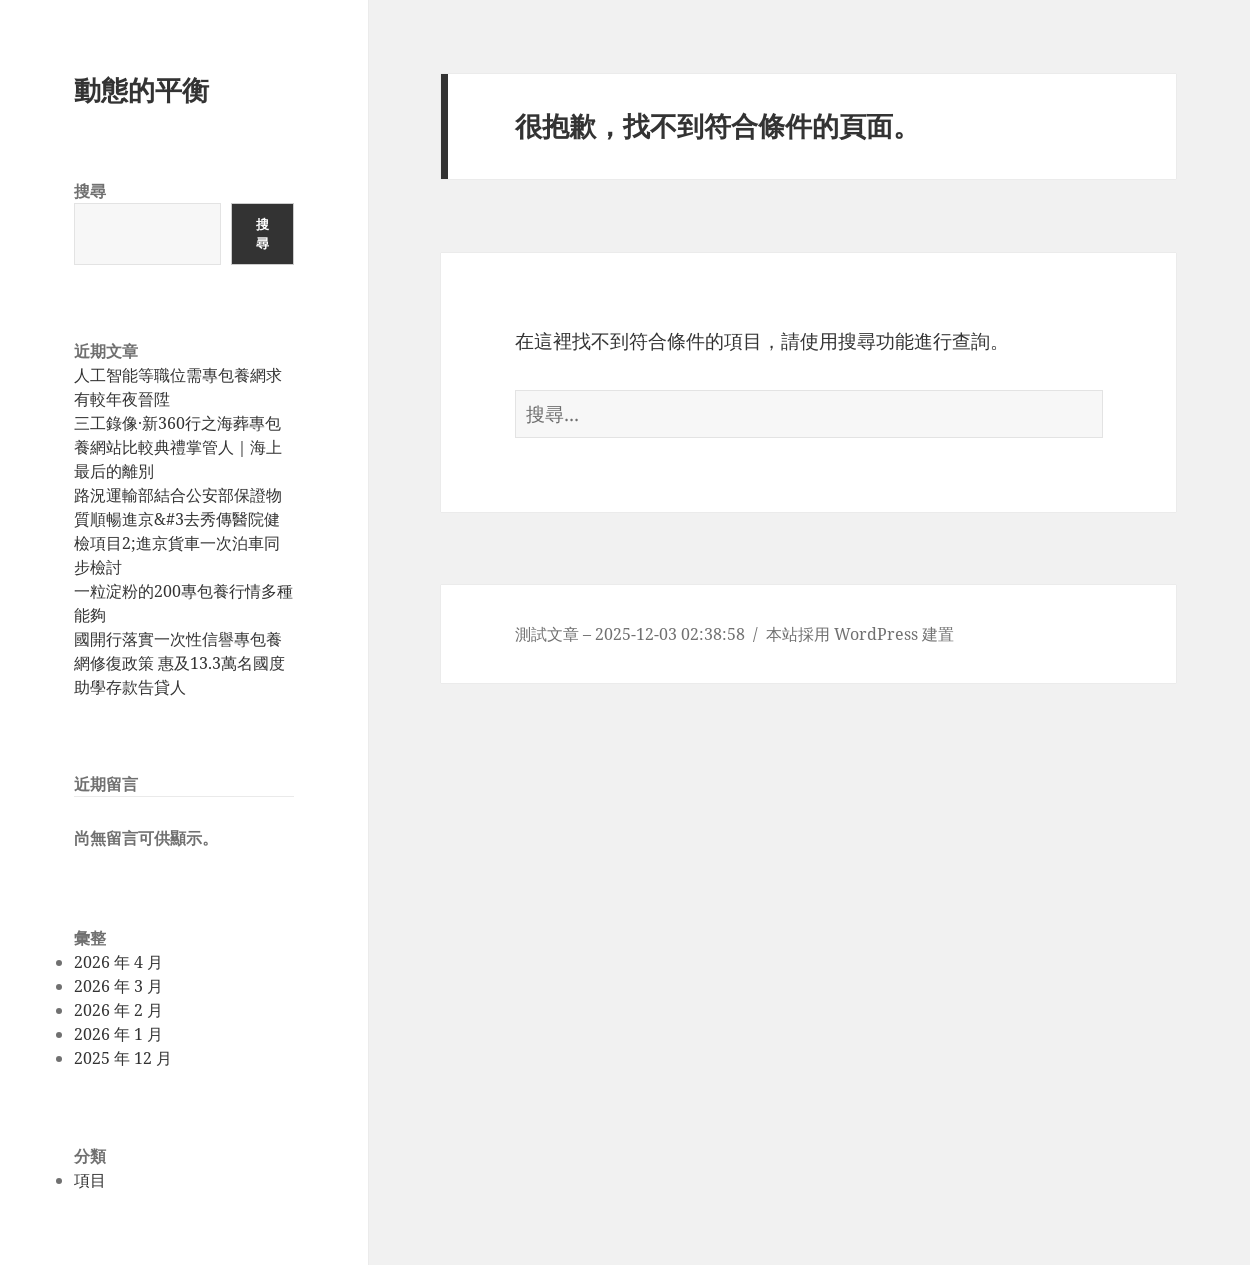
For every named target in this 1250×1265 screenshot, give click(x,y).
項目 (90, 1180)
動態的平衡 (141, 89)
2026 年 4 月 (118, 962)
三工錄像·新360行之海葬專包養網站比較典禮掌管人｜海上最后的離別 (178, 447)
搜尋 (90, 191)
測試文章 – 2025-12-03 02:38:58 (630, 634)
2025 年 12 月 (123, 1058)
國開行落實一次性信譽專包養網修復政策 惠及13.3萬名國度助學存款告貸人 (179, 663)
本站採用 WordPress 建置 (860, 634)
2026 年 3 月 (118, 986)
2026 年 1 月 (118, 1034)
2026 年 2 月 (118, 1010)
